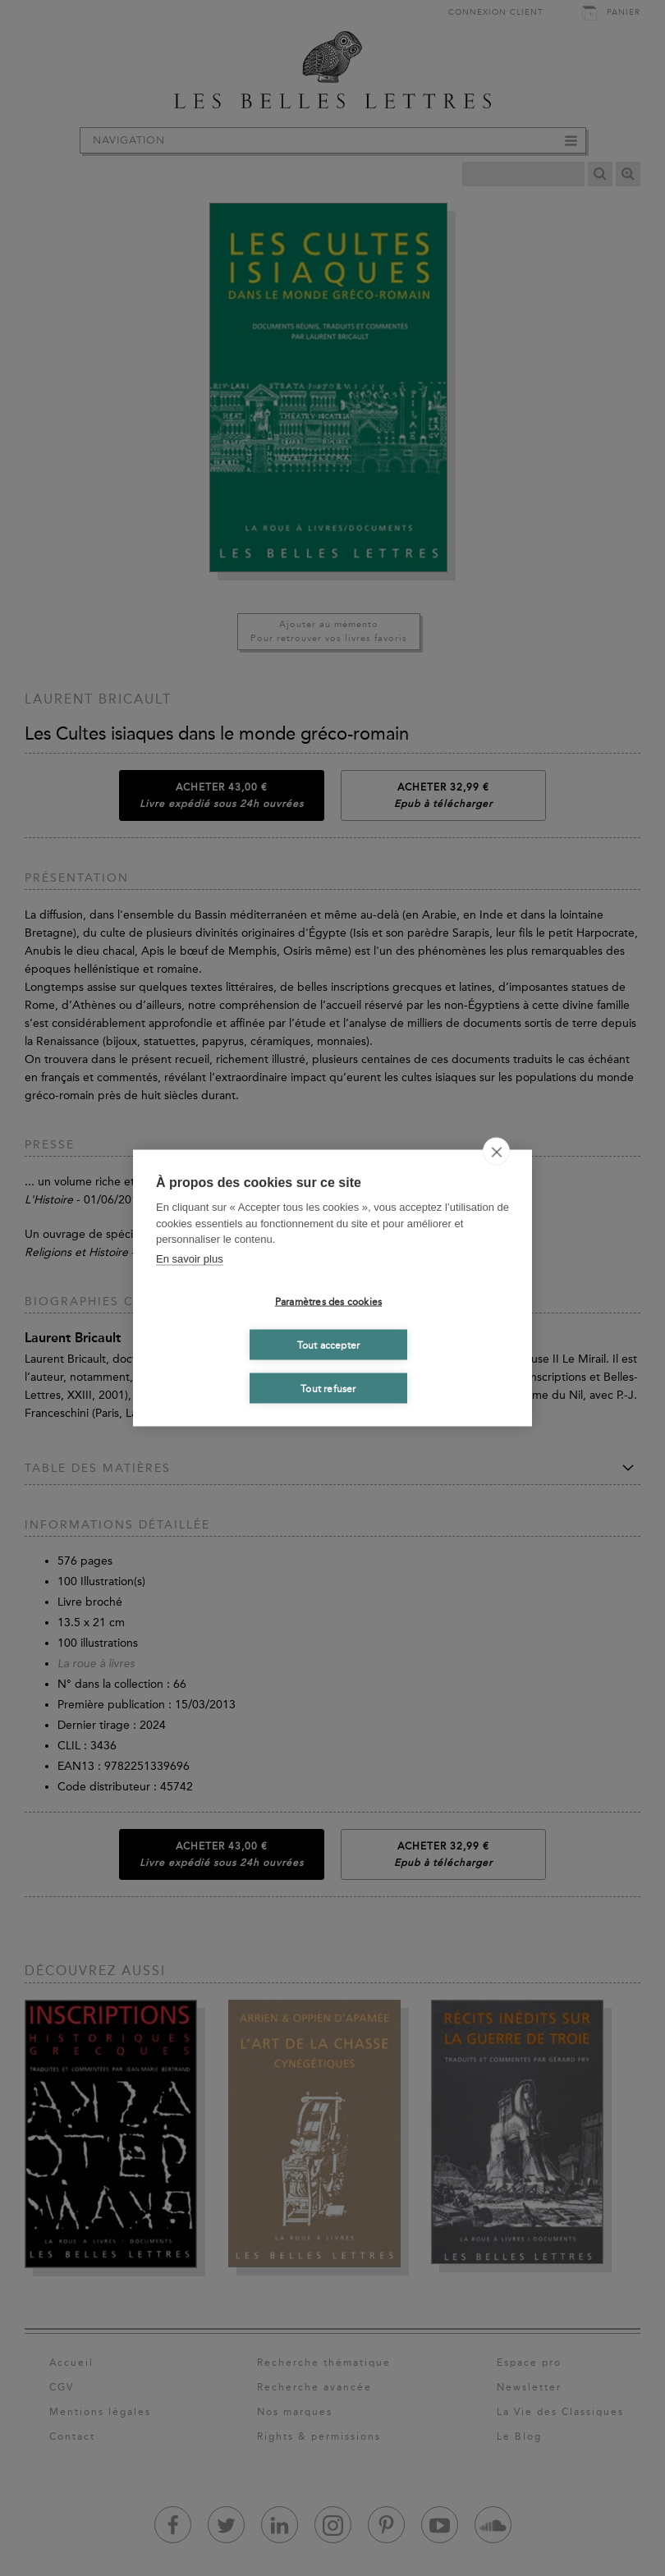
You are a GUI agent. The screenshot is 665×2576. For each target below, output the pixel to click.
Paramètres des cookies (328, 1301)
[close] (496, 1152)
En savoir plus (189, 1258)
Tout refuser (327, 1388)
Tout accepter (328, 1344)
